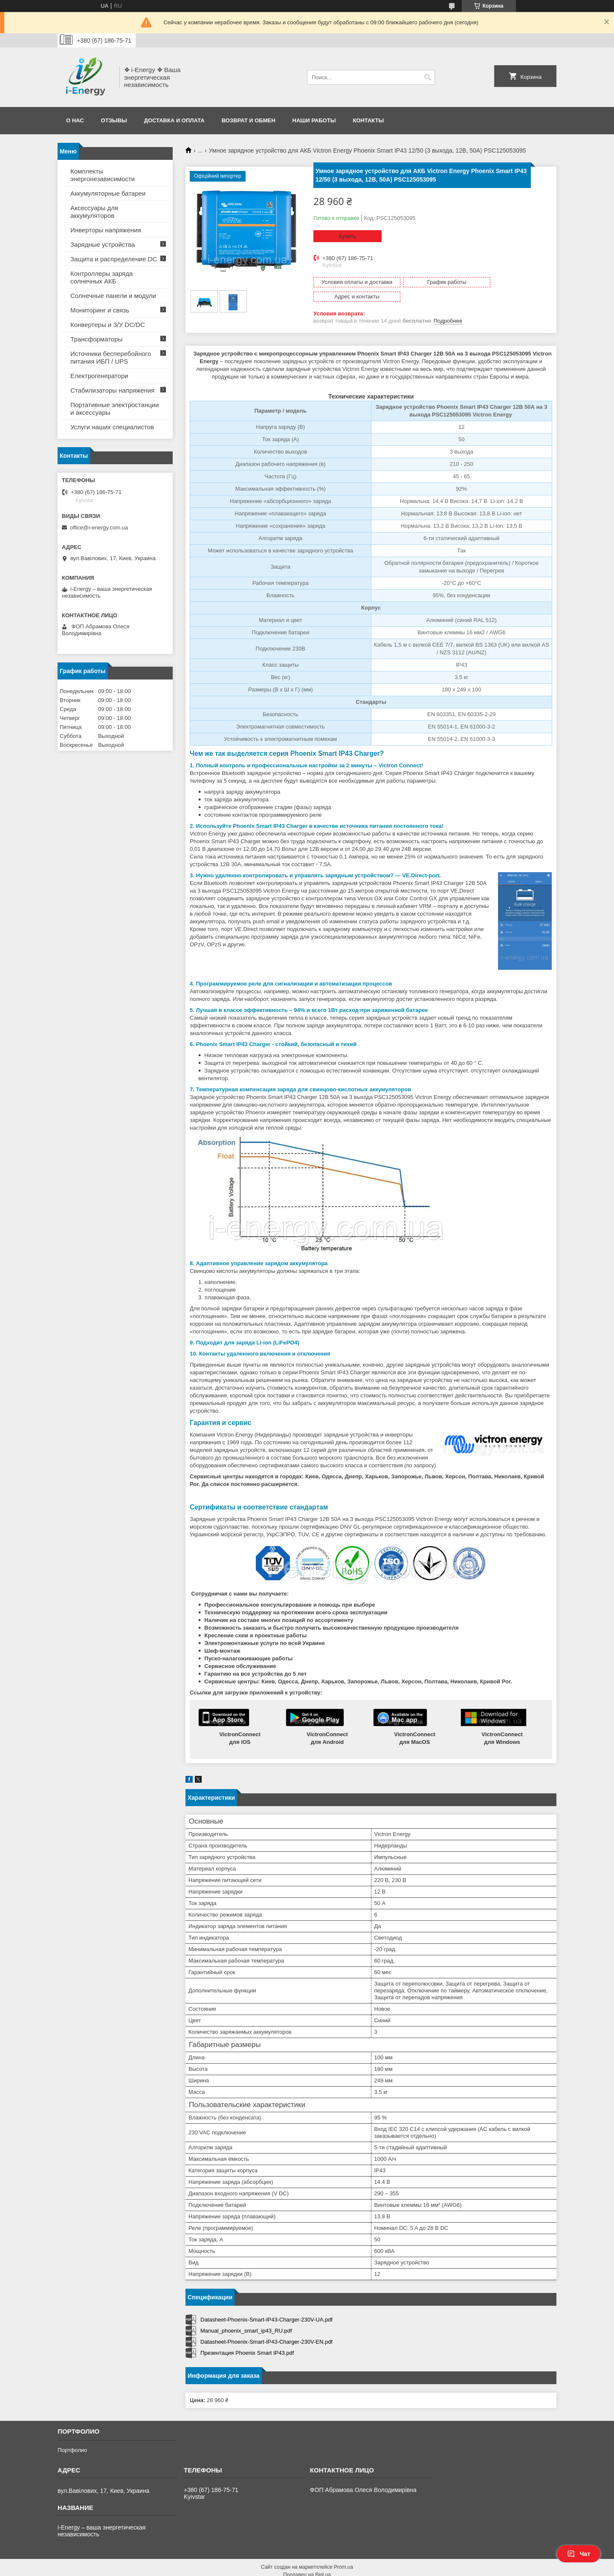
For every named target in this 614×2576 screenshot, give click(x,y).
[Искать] (427, 77)
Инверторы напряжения (105, 230)
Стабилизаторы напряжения (112, 390)
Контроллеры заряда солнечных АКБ (101, 277)
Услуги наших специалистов (112, 427)
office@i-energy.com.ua (99, 527)
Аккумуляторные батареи (107, 193)
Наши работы (314, 120)
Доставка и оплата (174, 120)
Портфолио (72, 2435)
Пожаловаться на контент (325, 2568)
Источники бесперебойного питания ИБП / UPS (110, 357)
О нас (75, 120)
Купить (347, 236)
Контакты (368, 120)
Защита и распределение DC (113, 259)
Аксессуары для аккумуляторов (94, 211)
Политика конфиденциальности (398, 2568)
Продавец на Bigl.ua (307, 2560)
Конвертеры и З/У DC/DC (107, 324)
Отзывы (114, 120)
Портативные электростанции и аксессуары (114, 408)
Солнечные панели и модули (113, 295)
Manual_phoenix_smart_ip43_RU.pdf (246, 2316)
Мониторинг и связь (99, 310)
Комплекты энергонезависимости (102, 175)
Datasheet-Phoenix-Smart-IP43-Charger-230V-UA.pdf (266, 2305)
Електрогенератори (99, 375)
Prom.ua (343, 2553)
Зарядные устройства (102, 244)
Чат (578, 2554)
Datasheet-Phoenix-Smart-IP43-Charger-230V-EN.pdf (266, 2327)
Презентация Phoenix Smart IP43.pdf (247, 2338)
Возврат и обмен (248, 120)
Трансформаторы (96, 339)
